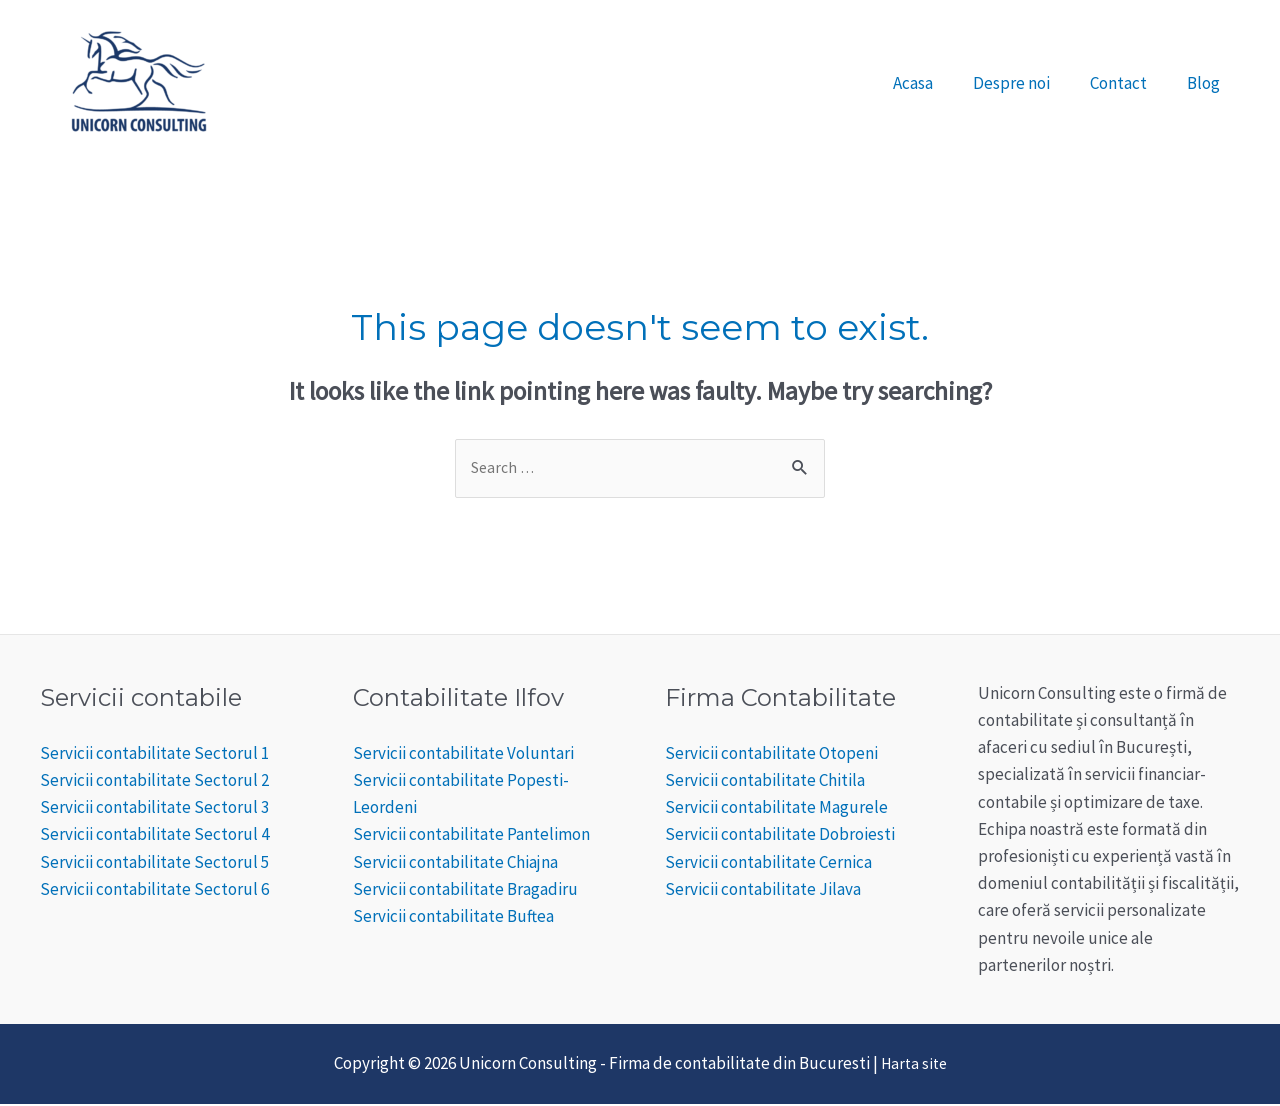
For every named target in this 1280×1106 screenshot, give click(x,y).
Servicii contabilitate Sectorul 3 (154, 810)
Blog (1206, 83)
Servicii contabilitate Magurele (776, 810)
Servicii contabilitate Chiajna (455, 864)
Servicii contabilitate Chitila (765, 782)
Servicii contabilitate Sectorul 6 (154, 891)
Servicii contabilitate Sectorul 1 (154, 755)
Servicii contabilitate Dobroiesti (780, 837)
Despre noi (1026, 83)
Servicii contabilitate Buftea (453, 918)
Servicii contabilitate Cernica (768, 864)
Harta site (913, 1066)
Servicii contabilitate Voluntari (463, 755)
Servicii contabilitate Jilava (763, 891)
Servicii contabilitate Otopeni (771, 755)
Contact (1127, 83)
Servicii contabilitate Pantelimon (471, 837)
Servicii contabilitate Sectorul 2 (154, 782)
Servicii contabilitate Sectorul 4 (154, 837)
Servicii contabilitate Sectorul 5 (154, 864)
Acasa (934, 83)
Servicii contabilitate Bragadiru (465, 891)
